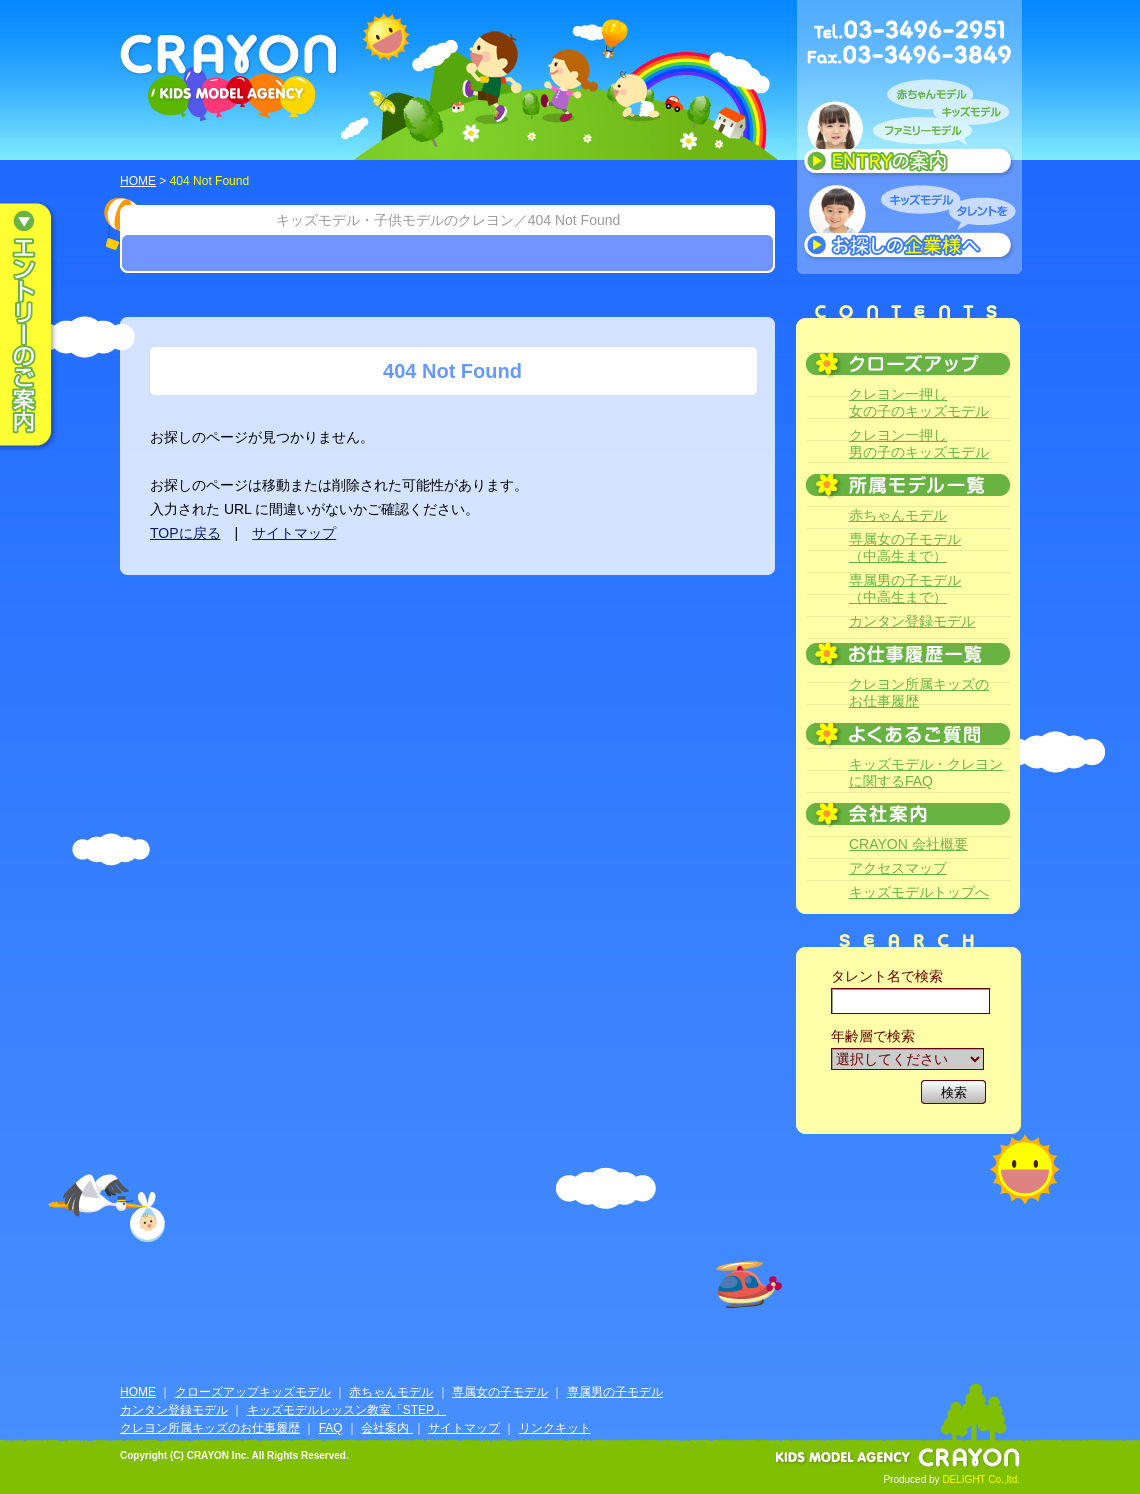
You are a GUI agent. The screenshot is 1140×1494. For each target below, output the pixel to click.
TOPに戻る (185, 533)
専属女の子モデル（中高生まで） (905, 547)
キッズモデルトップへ (919, 892)
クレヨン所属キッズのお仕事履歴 (919, 692)
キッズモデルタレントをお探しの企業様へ (909, 224)
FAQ (331, 1428)
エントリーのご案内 (40, 326)
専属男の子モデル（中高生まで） (905, 588)
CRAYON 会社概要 (908, 844)
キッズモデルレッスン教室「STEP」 (346, 1410)
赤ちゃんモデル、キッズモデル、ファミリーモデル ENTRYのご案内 (909, 132)
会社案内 (386, 1428)
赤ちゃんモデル (898, 515)
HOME (138, 181)
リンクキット (555, 1428)
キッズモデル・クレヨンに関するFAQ (926, 772)
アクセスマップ (898, 868)
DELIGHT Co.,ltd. (981, 1479)
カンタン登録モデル (912, 621)
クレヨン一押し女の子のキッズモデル (919, 402)
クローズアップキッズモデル (253, 1392)
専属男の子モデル (615, 1392)
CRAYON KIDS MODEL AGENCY (229, 77)
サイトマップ (294, 533)
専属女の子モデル (500, 1392)
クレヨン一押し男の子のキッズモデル (919, 443)
